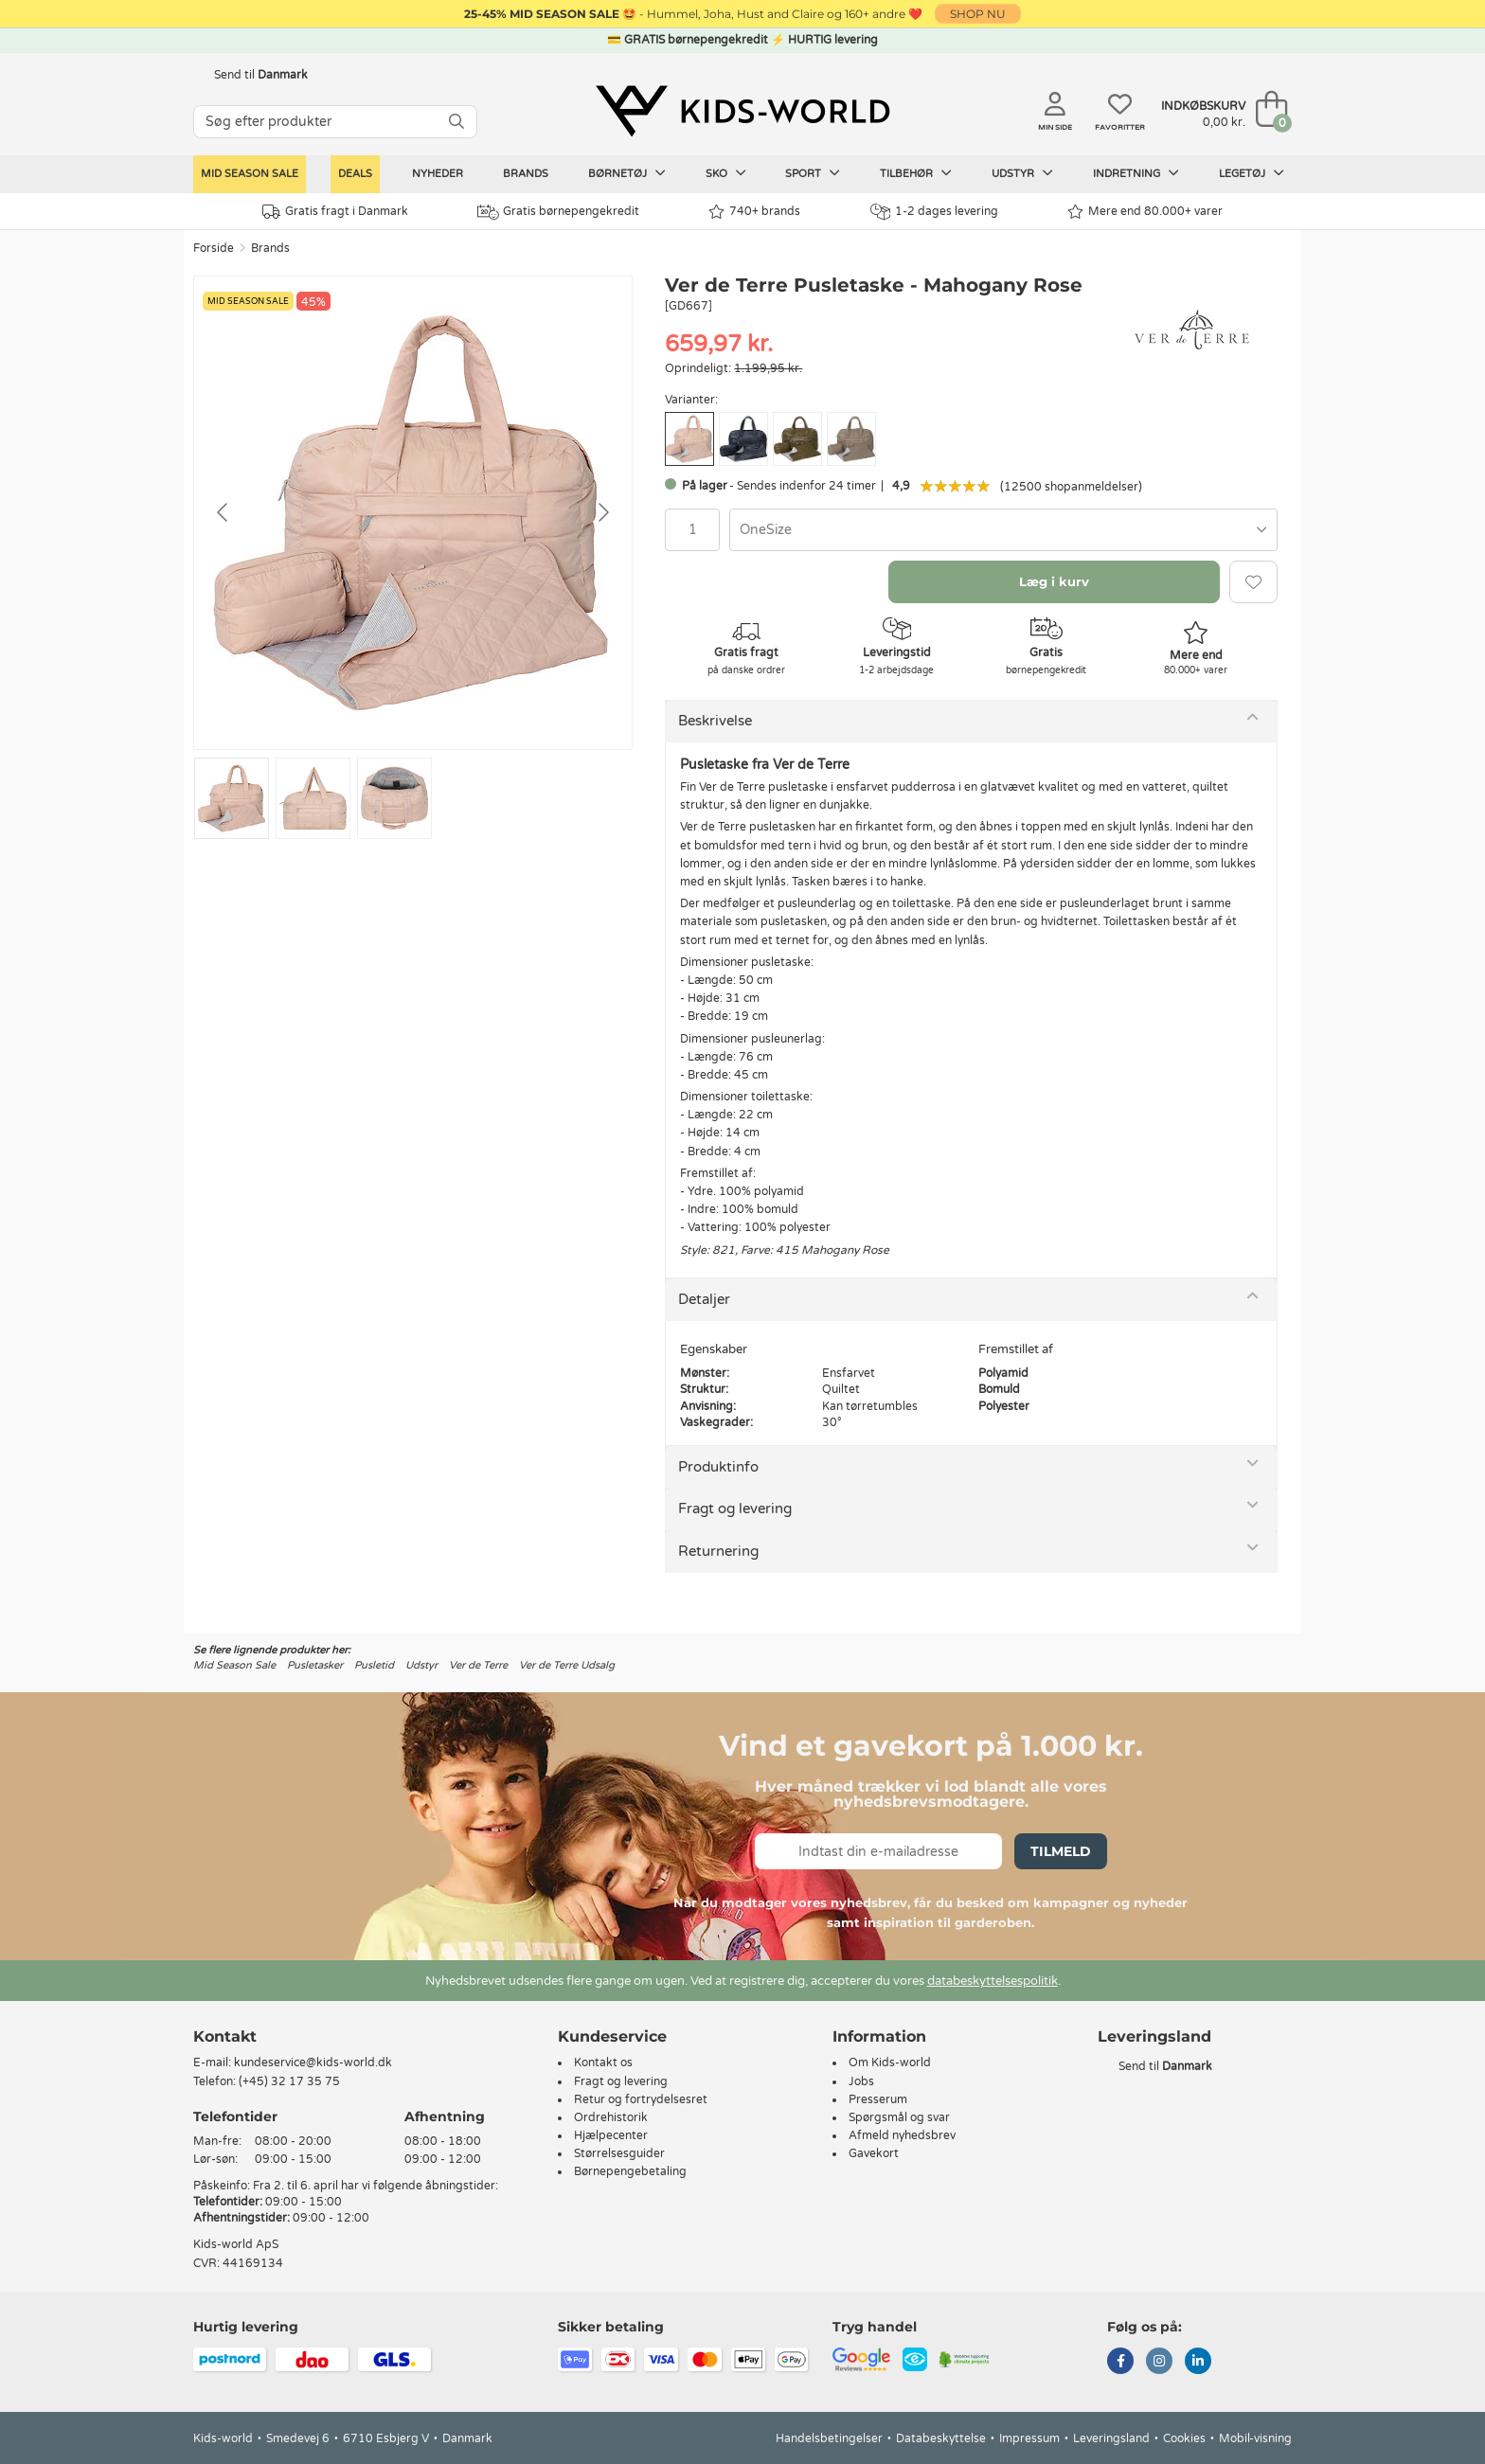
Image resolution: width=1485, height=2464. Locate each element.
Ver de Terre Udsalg (567, 1665)
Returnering (718, 1551)
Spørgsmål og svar (899, 2117)
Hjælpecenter (611, 2135)
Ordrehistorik (611, 2117)
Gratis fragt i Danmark (335, 212)
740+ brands (754, 212)
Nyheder (437, 174)
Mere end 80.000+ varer (1145, 212)
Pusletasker (315, 1665)
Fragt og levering (735, 1508)
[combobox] (1003, 530)
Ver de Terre (478, 1665)
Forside (213, 248)
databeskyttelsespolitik (992, 1981)
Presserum (878, 2099)
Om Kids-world (890, 2062)
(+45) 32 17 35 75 (289, 2081)
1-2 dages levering (934, 212)
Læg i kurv (1054, 581)
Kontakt (225, 2036)
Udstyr (1022, 173)
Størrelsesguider (619, 2153)
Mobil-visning (1255, 2438)
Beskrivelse (715, 720)
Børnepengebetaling (630, 2171)
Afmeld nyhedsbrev (902, 2135)
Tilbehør (916, 173)
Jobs (861, 2081)
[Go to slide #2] (313, 798)
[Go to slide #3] (394, 798)
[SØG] (456, 121)
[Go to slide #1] (231, 798)
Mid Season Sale (249, 174)
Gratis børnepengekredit (558, 212)
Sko (726, 173)
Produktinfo (718, 1466)
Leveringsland (1111, 2438)
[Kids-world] (742, 110)
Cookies (1184, 2438)
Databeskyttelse (941, 2438)
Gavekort (874, 2153)
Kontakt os (603, 2062)
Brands (525, 174)
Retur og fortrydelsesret (640, 2099)
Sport (812, 173)
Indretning (1136, 173)
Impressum (1029, 2438)
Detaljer (704, 1299)
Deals (355, 174)
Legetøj (1251, 173)
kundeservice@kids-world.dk (313, 2062)
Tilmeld (1060, 1851)
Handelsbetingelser (829, 2438)
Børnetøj (627, 173)
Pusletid (374, 1665)
